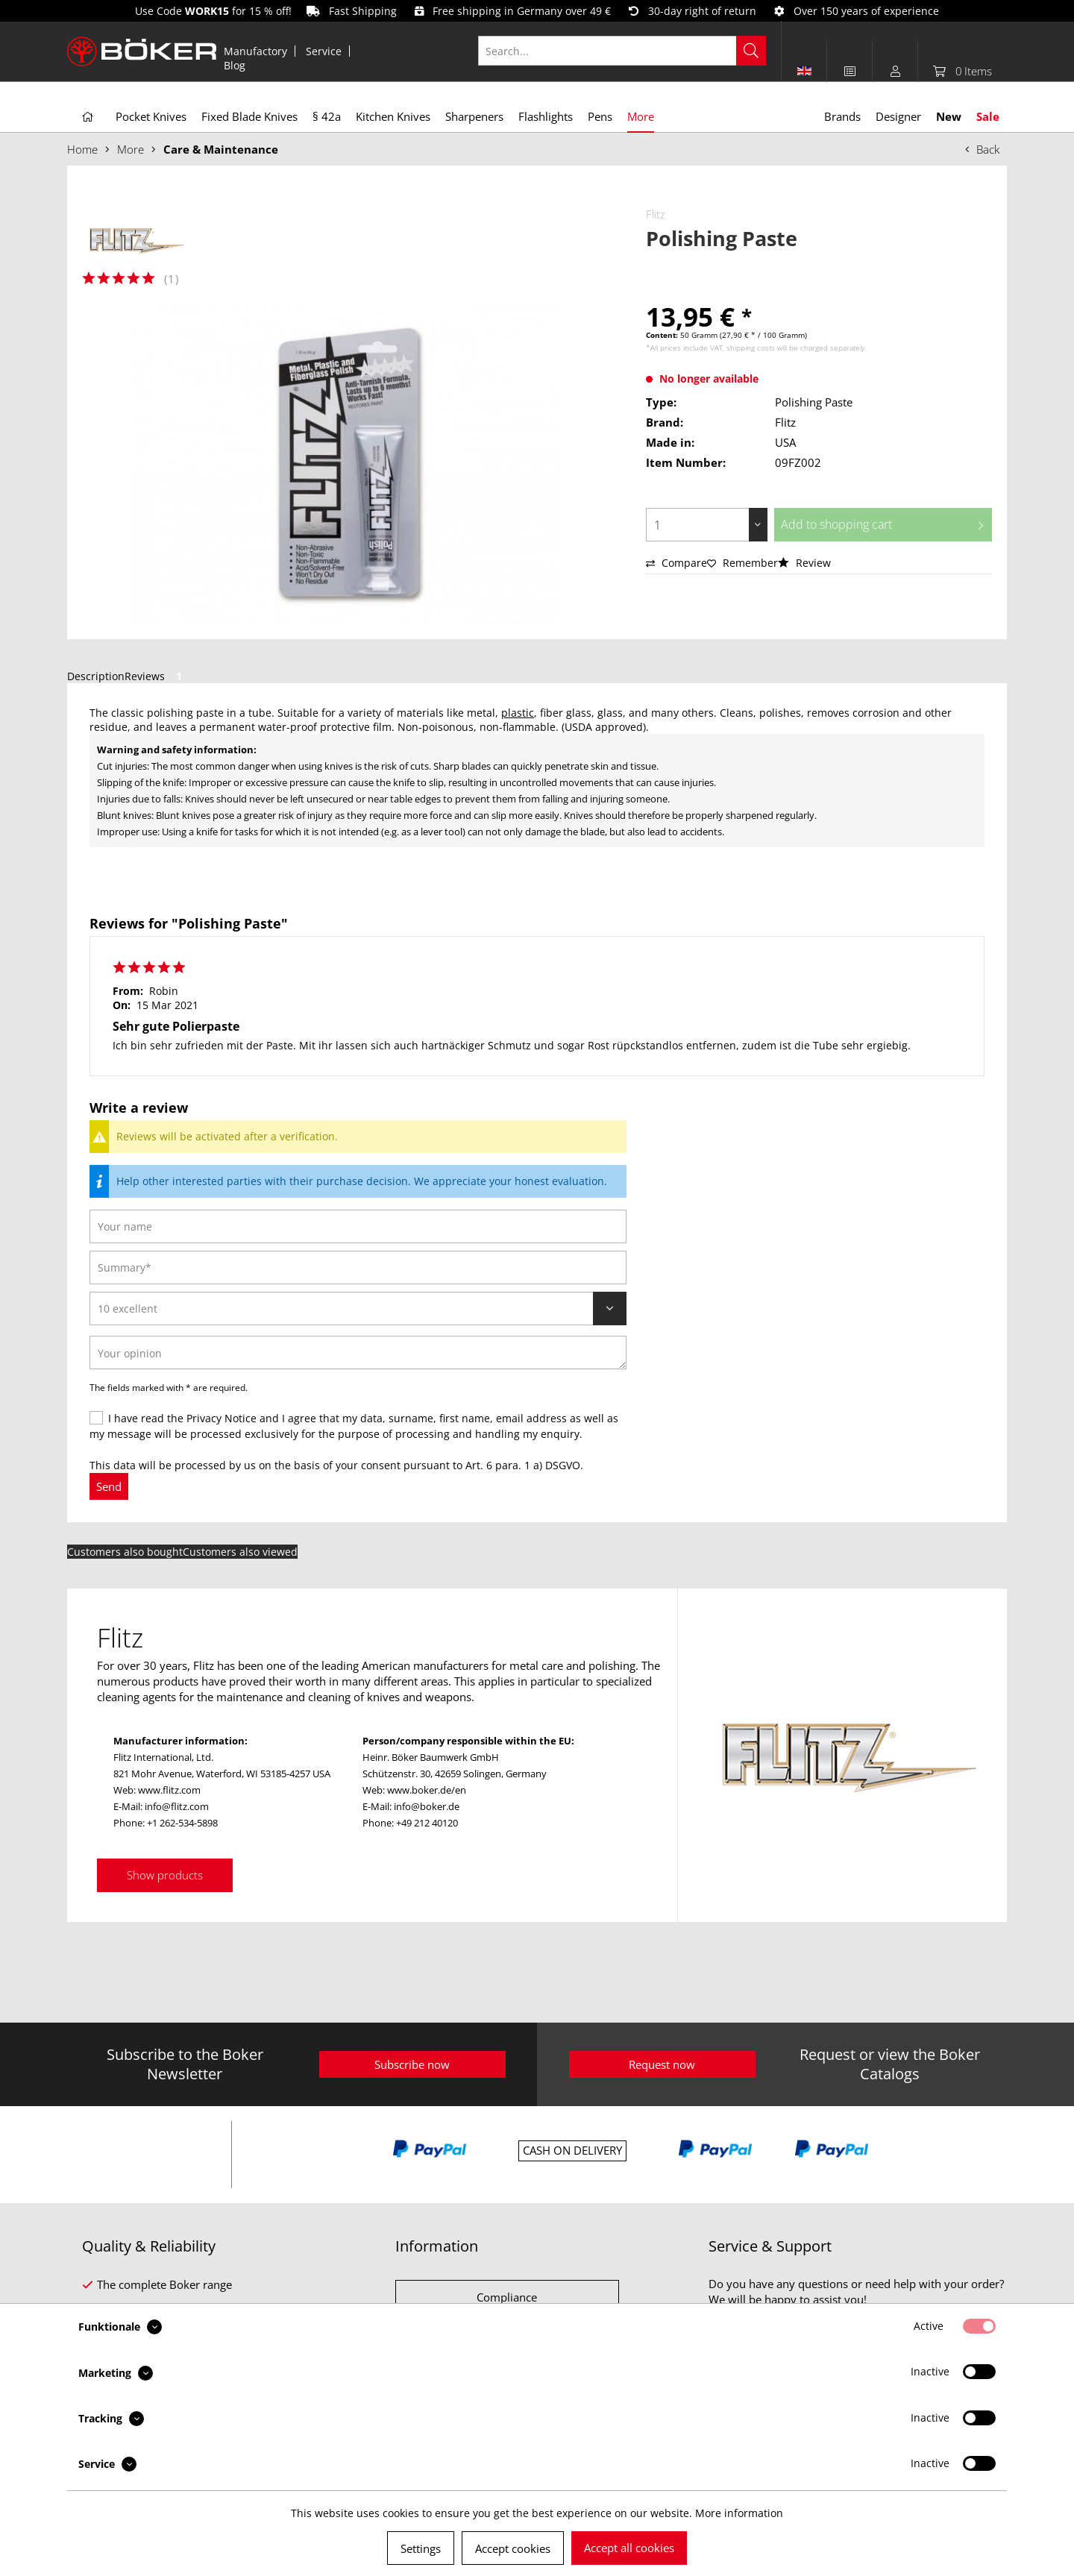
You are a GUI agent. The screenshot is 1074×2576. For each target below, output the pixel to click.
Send (109, 1486)
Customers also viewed (240, 1552)
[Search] (751, 51)
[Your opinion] (358, 1352)
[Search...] (622, 51)
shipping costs (750, 347)
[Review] (358, 1308)
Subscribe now (412, 2064)
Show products (165, 1874)
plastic (517, 713)
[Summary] (358, 1267)
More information (739, 2513)
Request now (662, 2064)
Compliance (507, 2297)
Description (96, 676)
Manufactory (255, 51)
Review (804, 563)
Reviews (156, 676)
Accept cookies (512, 2548)
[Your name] (358, 1226)
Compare (676, 563)
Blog (234, 65)
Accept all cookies (629, 2547)
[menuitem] (255, 51)
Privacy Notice (221, 1418)
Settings (421, 2548)
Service (324, 51)
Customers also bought (125, 1552)
